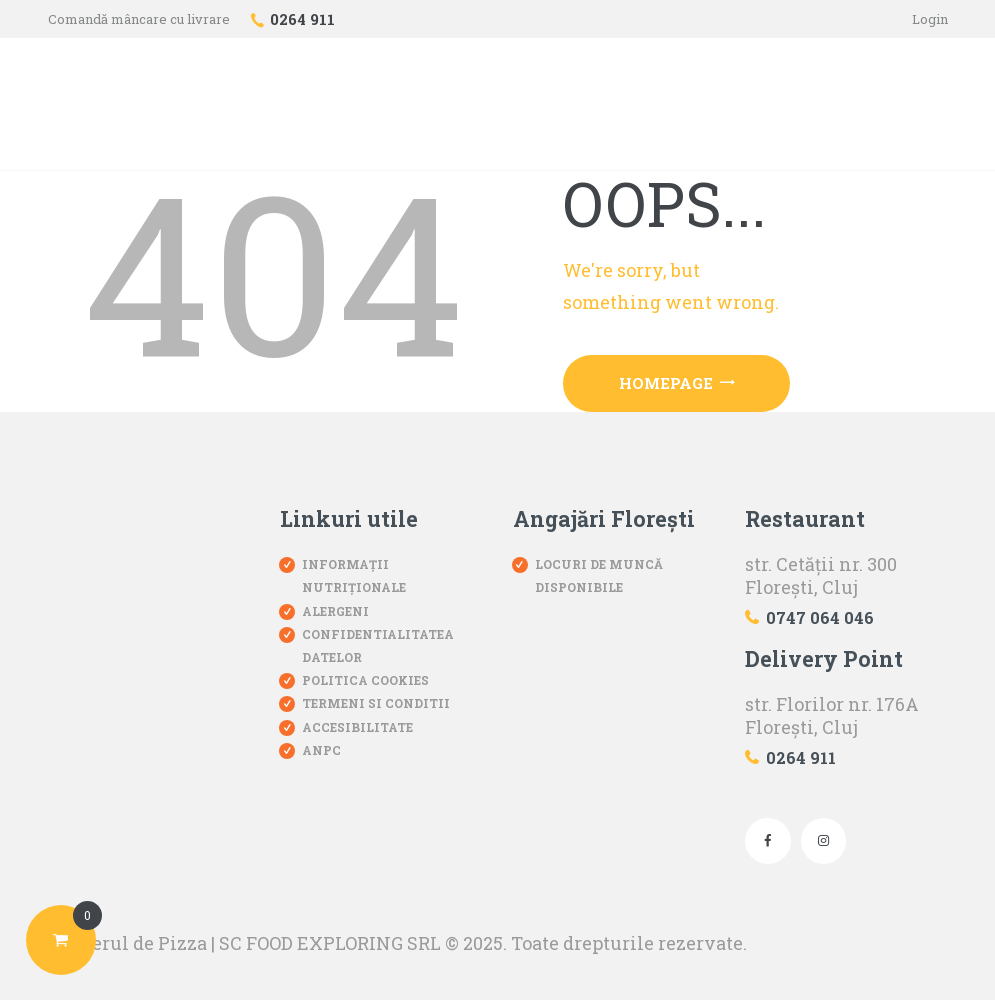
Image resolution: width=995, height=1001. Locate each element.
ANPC (321, 750)
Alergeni (335, 611)
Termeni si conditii (376, 704)
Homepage (666, 383)
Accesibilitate (357, 727)
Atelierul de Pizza (127, 943)
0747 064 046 (820, 617)
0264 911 (801, 757)
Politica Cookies (365, 680)
